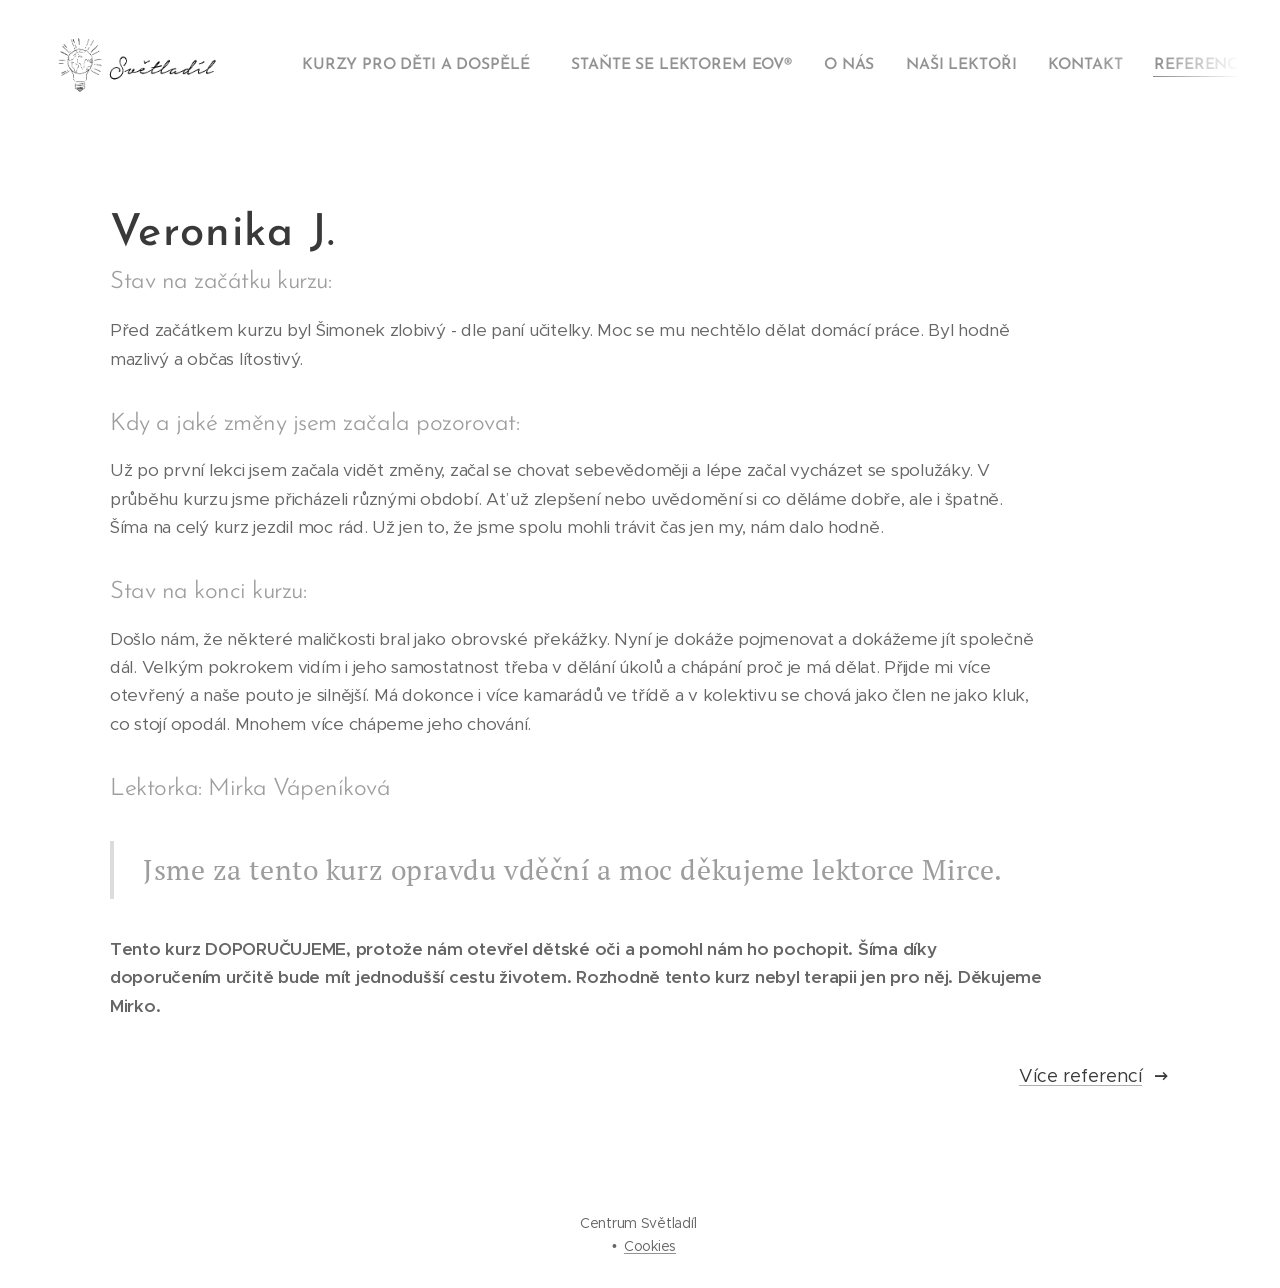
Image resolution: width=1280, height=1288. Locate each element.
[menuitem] (423, 65)
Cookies (650, 1246)
